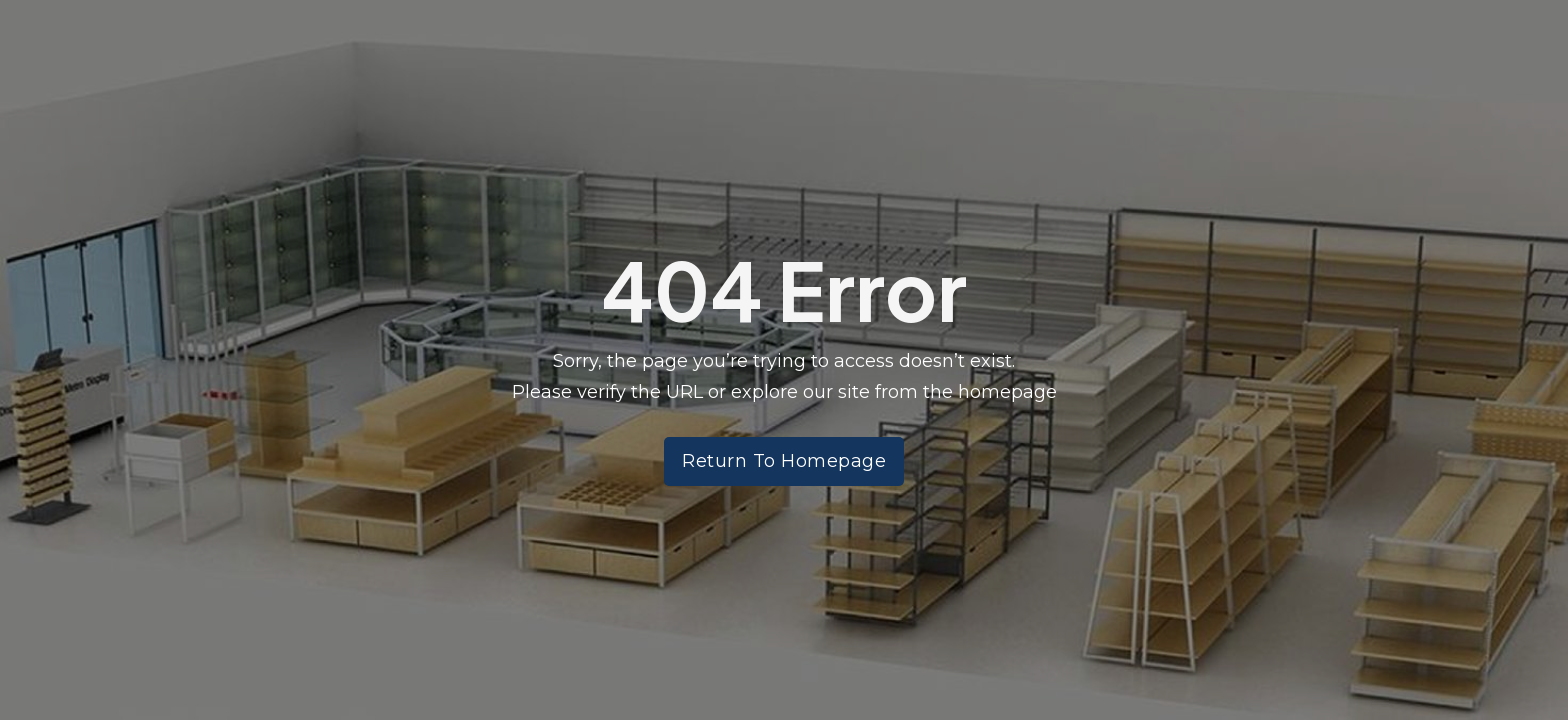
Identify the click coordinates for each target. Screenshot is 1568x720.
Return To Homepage (784, 461)
